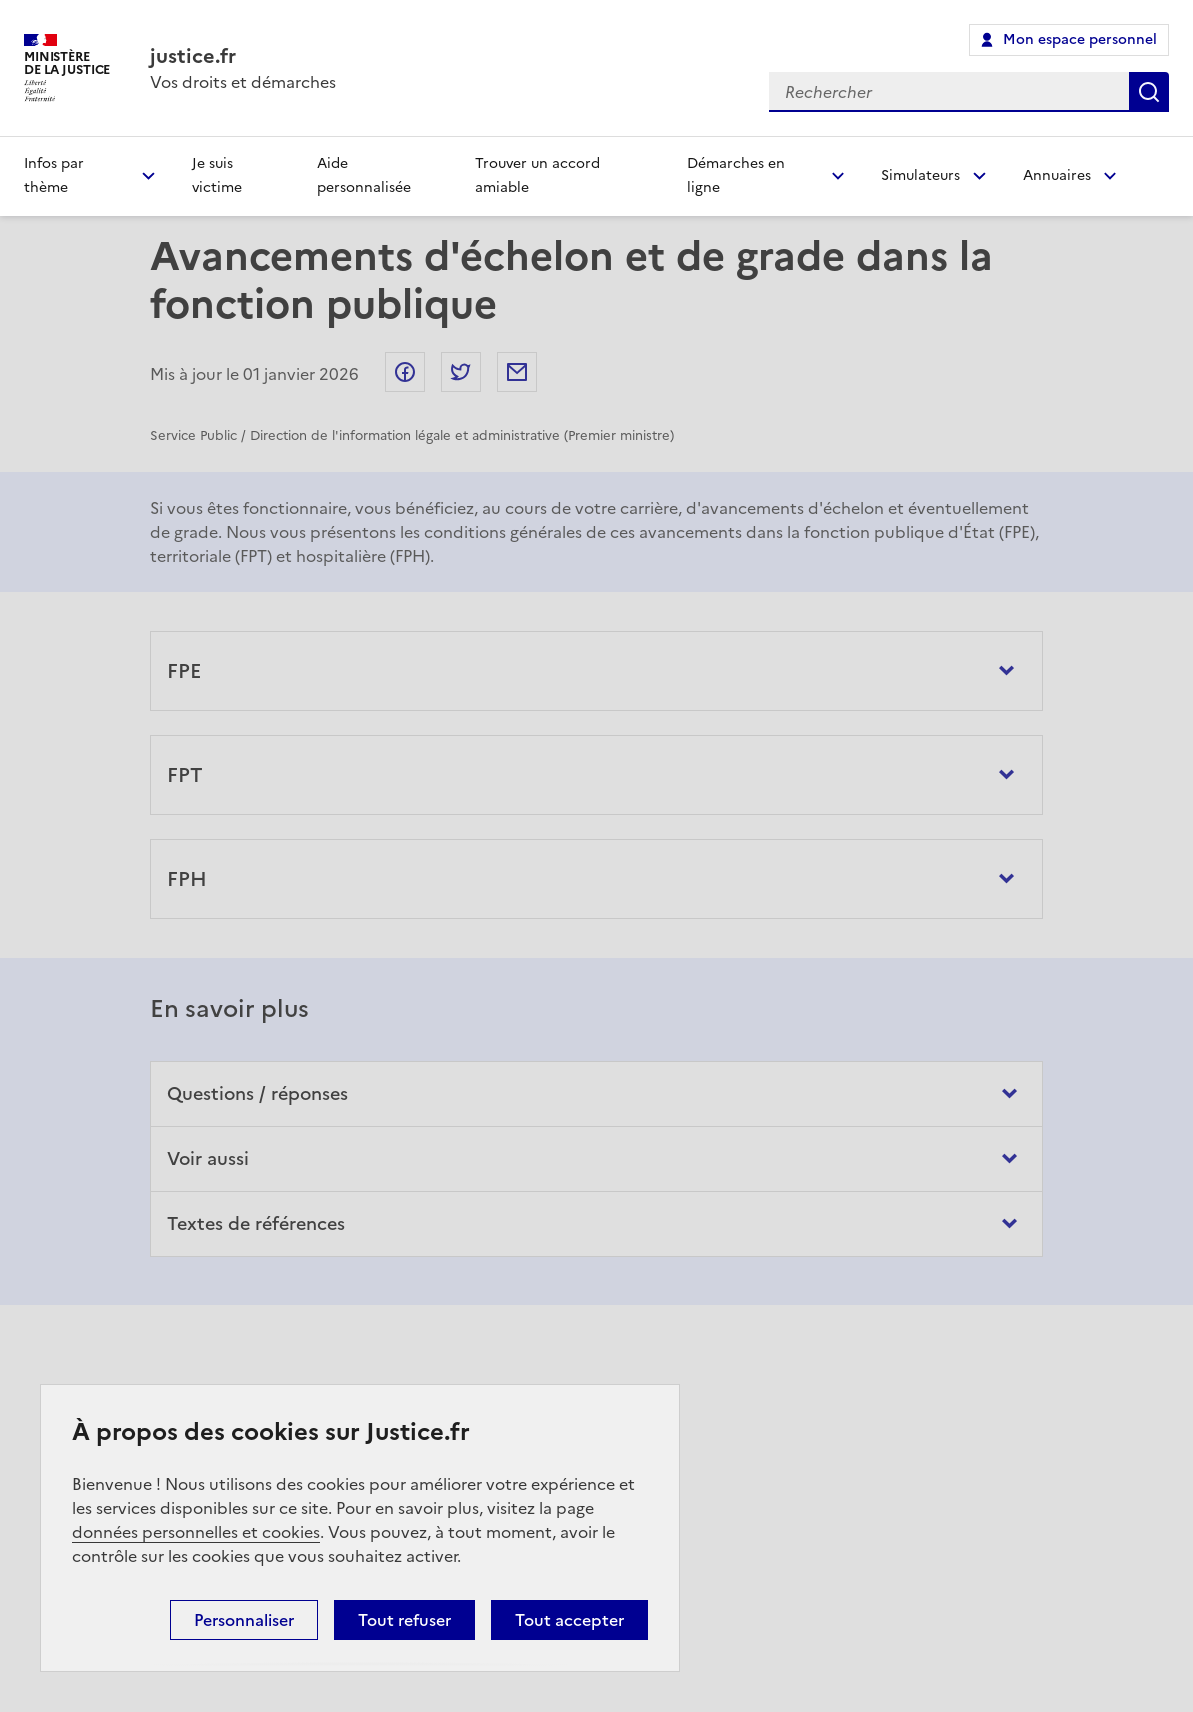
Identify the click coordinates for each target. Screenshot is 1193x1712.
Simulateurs (920, 175)
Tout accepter (569, 1620)
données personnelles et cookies (196, 1532)
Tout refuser (404, 1620)
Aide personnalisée (364, 175)
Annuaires (1057, 175)
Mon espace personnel (1080, 39)
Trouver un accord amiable (537, 175)
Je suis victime (217, 175)
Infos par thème (54, 175)
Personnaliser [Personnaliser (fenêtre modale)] (244, 1620)
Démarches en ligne (736, 175)
